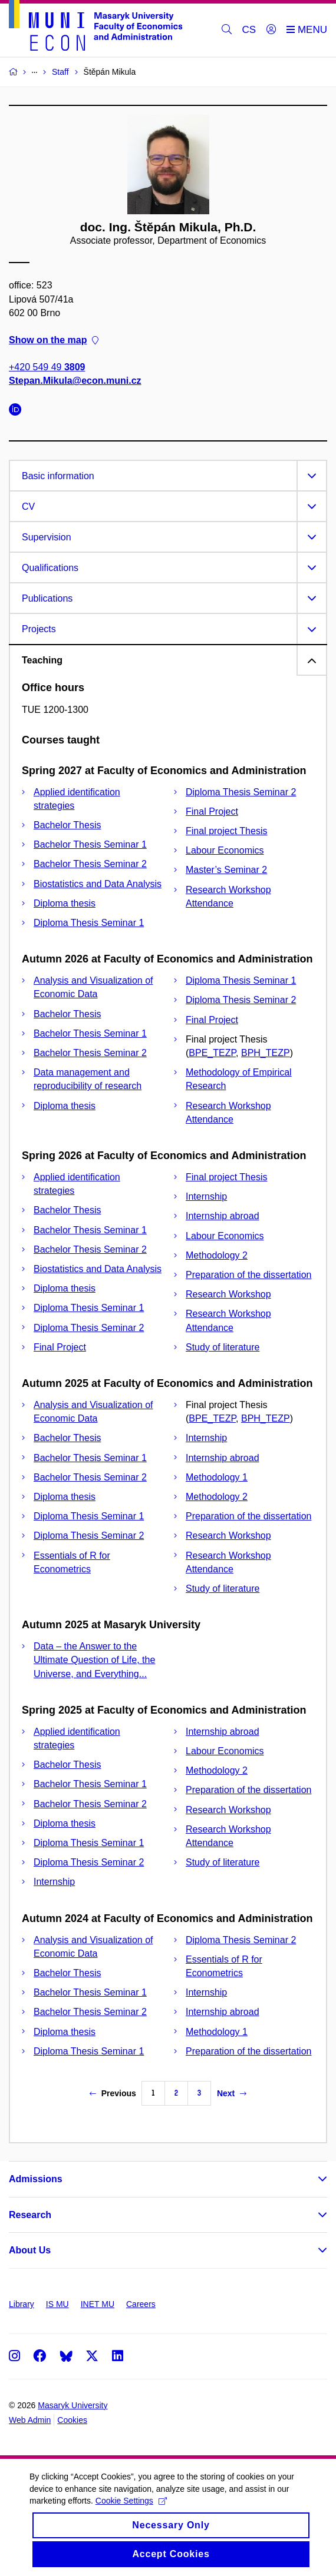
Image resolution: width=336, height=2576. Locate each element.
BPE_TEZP (212, 1053)
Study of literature (222, 1347)
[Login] (271, 30)
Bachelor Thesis (67, 825)
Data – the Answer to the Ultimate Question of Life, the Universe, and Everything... (94, 1659)
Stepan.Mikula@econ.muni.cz (75, 381)
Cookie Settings (131, 2510)
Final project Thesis (226, 831)
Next (231, 2093)
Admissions (35, 2179)
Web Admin (30, 2420)
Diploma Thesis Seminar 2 (241, 792)
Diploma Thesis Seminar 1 (89, 923)
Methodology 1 (217, 1477)
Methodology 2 (217, 1255)
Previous (113, 2093)
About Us (30, 2250)
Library (21, 2304)
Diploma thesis (64, 903)
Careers (141, 2304)
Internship (206, 1196)
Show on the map (53, 340)
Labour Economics (225, 850)
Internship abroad (222, 1216)
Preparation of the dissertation (248, 1275)
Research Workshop (228, 1294)
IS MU (57, 2304)
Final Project (212, 811)
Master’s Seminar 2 (226, 870)
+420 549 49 (47, 368)
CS (249, 29)
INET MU (97, 2304)
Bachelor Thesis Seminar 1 (90, 844)
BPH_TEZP (265, 1053)
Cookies (72, 2420)
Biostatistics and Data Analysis (98, 884)
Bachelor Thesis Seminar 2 (90, 864)
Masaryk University (72, 2405)
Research (30, 2215)
